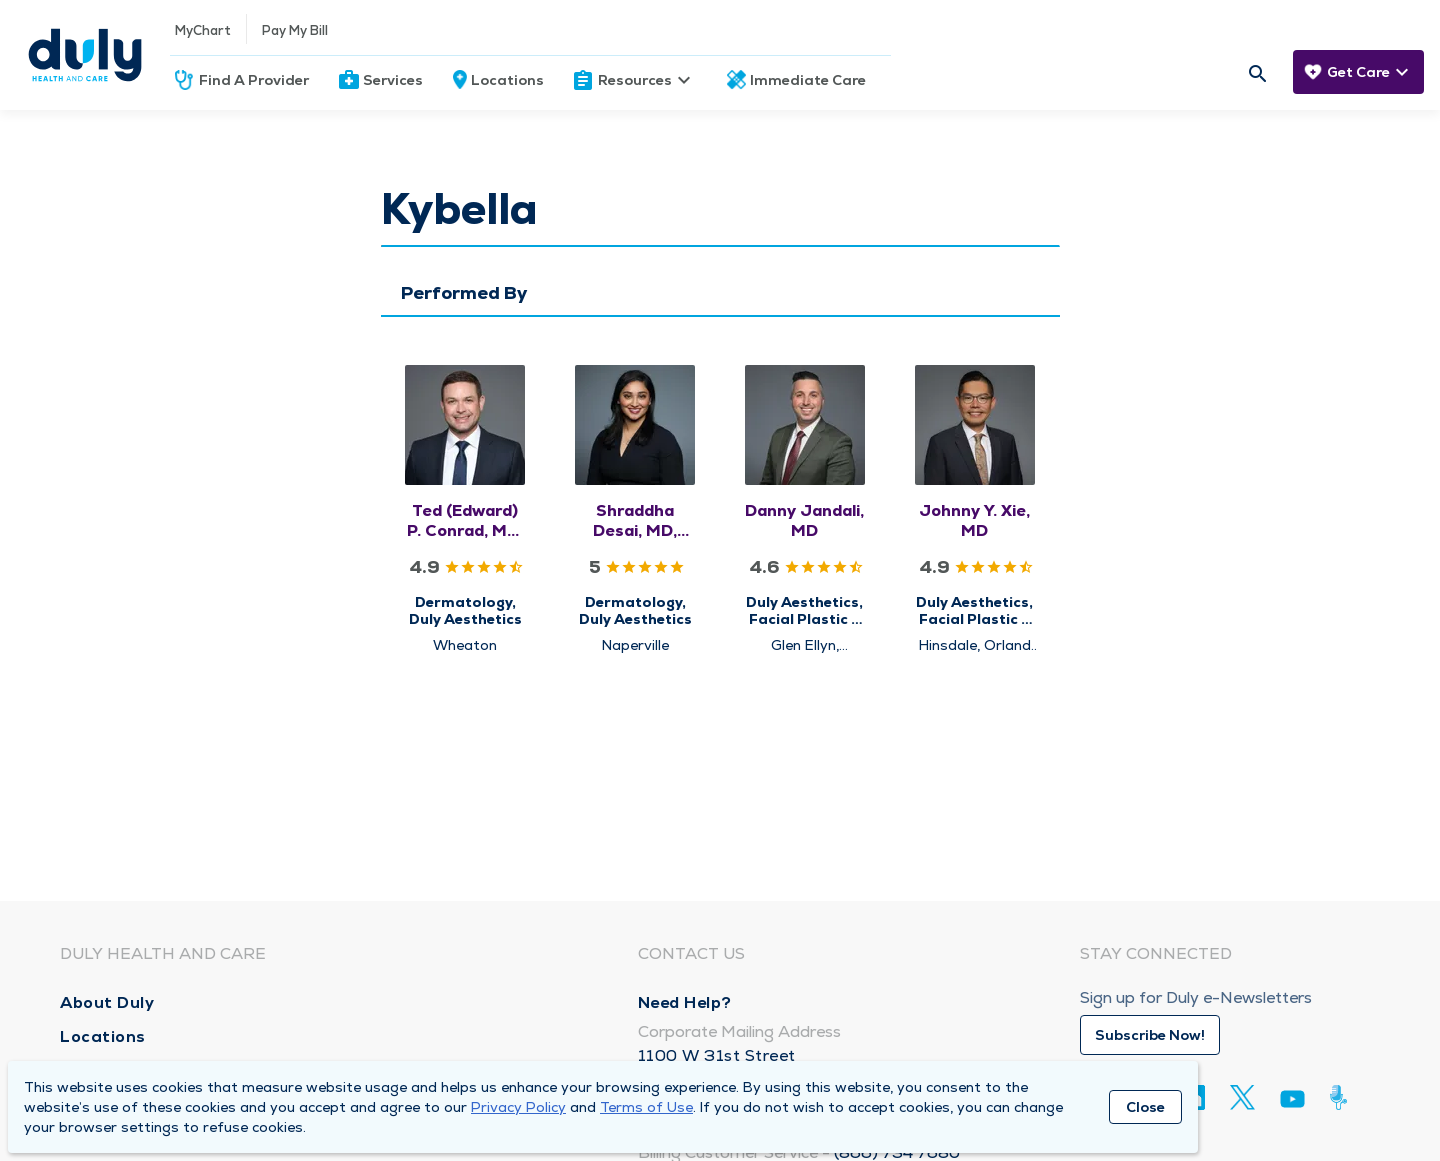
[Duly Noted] (1342, 1097)
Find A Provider (254, 80)
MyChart (203, 30)
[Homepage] (85, 55)
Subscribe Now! (1150, 1035)
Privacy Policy (518, 1107)
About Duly (107, 1002)
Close (1145, 1107)
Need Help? (685, 1002)
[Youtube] (1292, 1102)
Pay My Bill (295, 30)
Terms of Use (646, 1107)
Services (393, 80)
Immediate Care (808, 80)
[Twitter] (1242, 1097)
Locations (507, 80)
